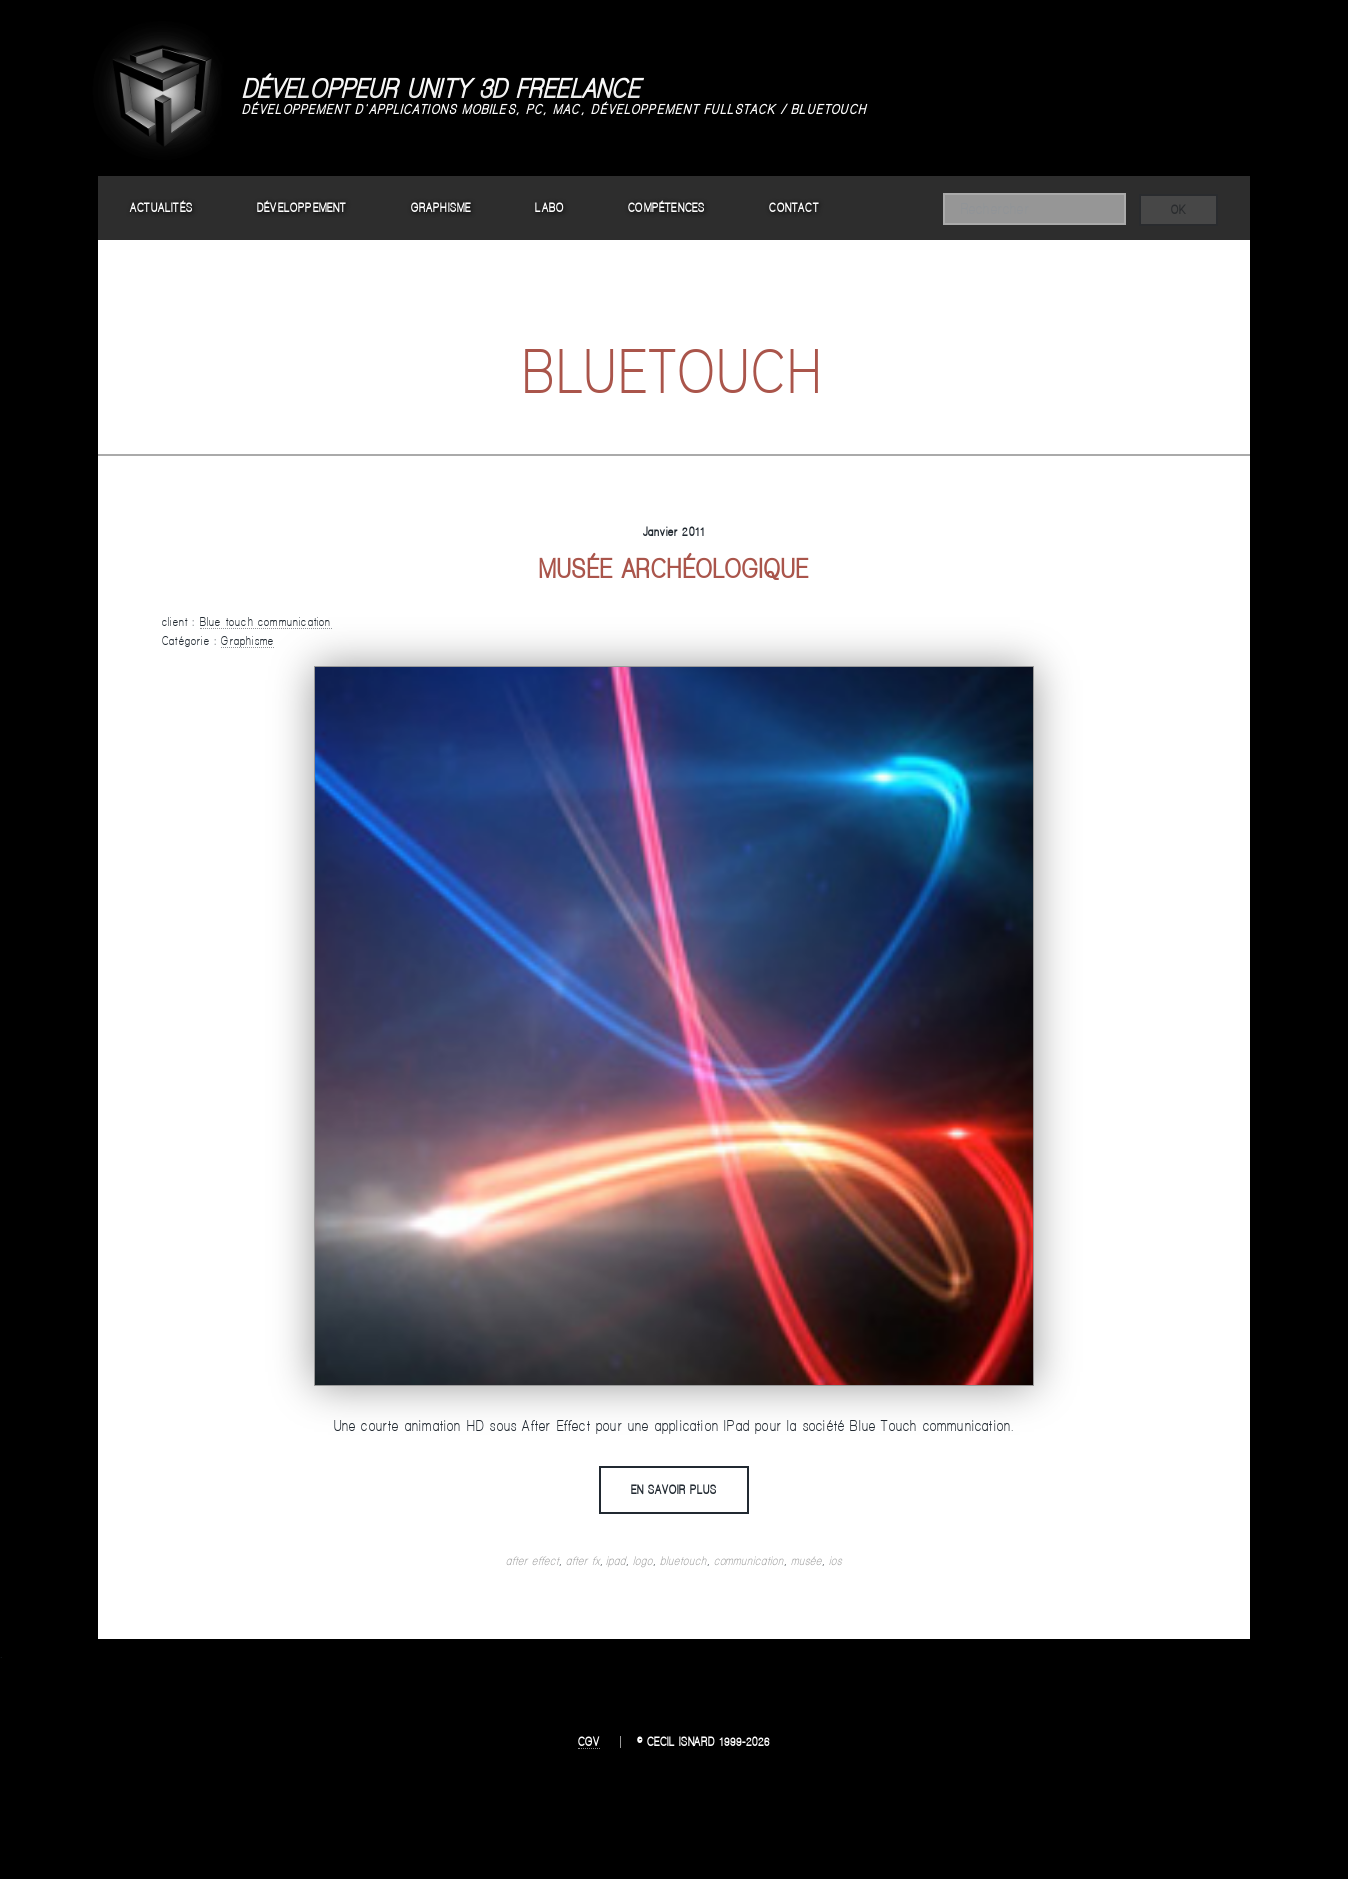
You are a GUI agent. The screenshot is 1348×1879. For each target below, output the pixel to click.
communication (749, 1560)
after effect (532, 1560)
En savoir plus (673, 1489)
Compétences (666, 207)
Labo (549, 207)
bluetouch (683, 1560)
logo (643, 1560)
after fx (583, 1560)
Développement (302, 207)
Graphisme (441, 207)
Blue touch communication (266, 621)
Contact (793, 207)
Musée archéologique (674, 568)
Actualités (161, 207)
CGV (589, 1741)
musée (806, 1560)
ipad (616, 1560)
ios (835, 1560)
